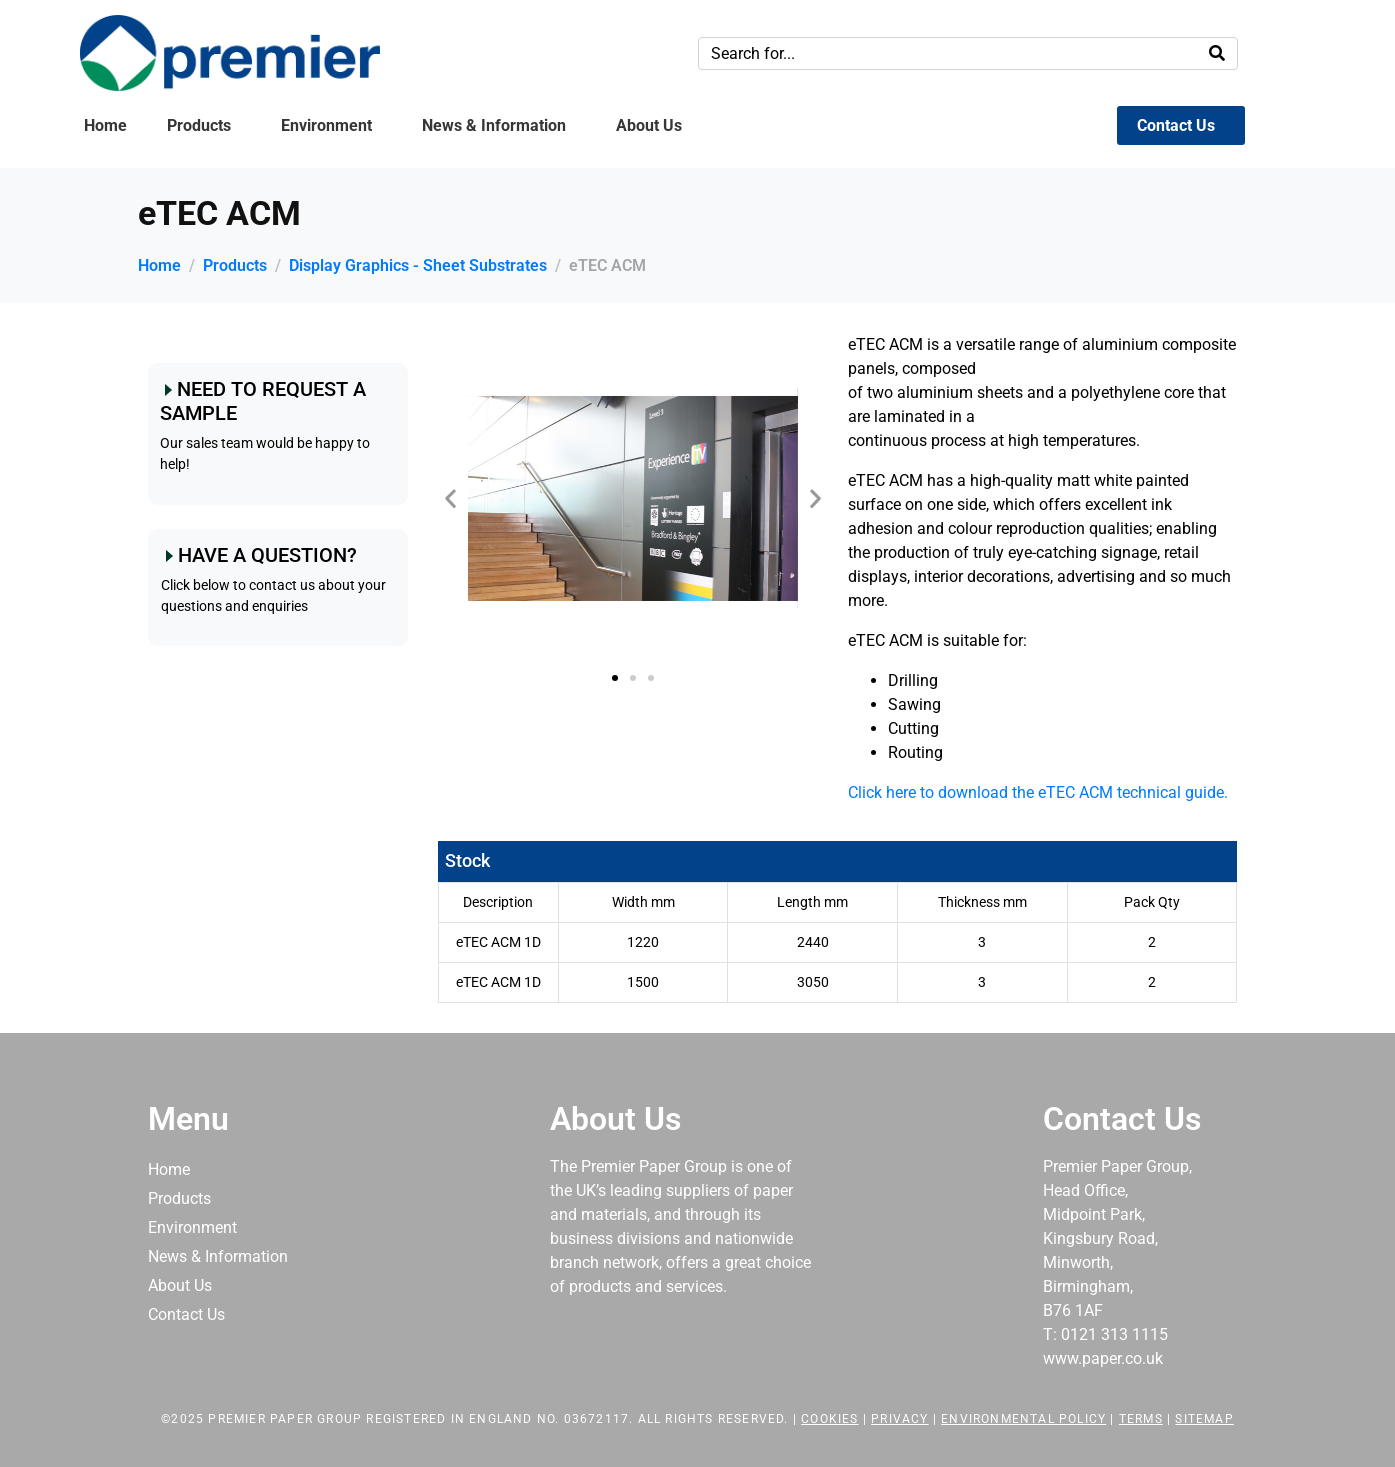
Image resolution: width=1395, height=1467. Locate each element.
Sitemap (1204, 1419)
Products (199, 125)
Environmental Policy (1023, 1419)
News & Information (494, 125)
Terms (1141, 1419)
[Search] (1217, 53)
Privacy (899, 1419)
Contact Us (1176, 125)
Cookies (829, 1419)
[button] (450, 498)
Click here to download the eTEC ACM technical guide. (1038, 792)
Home (105, 125)
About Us (649, 125)
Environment (326, 125)
